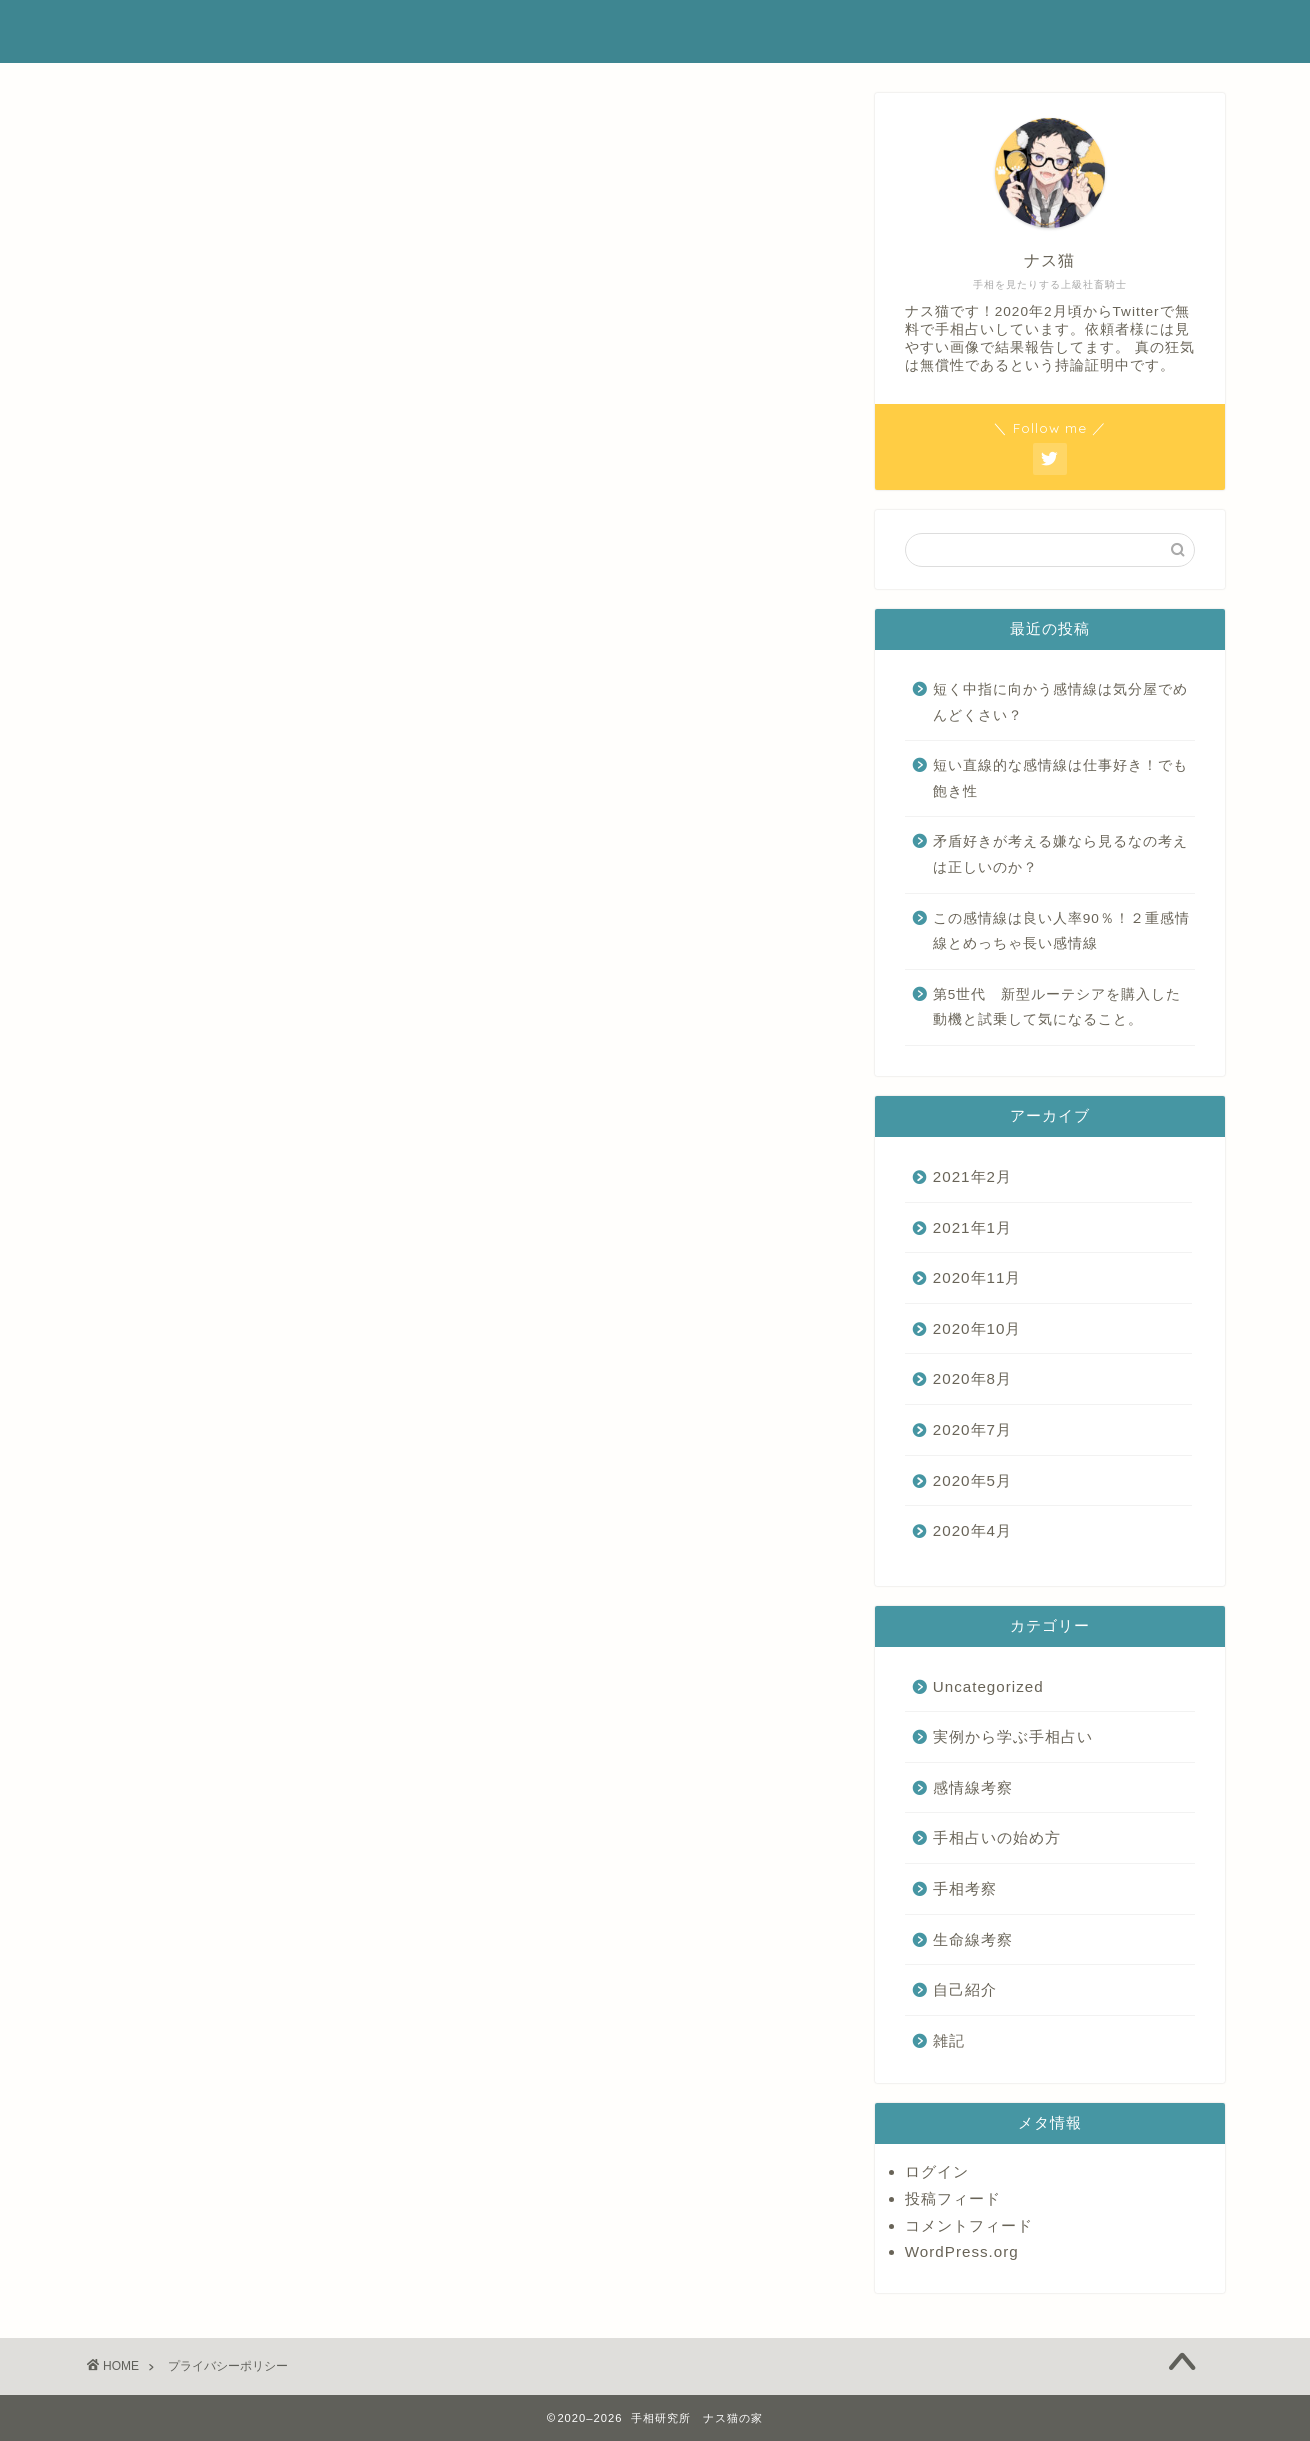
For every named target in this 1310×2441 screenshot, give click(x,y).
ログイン (937, 2171)
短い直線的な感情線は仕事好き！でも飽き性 (1060, 778)
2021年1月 (972, 1227)
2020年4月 (972, 1530)
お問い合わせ (1104, 31)
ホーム (867, 31)
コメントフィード (969, 2225)
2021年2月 (972, 1176)
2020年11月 (977, 1277)
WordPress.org (962, 2251)
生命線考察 (973, 1939)
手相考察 (965, 1888)
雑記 (949, 2040)
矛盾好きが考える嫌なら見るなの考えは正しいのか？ (1060, 854)
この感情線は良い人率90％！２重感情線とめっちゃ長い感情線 (1061, 931)
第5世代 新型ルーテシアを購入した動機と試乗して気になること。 (1057, 1007)
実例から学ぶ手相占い (1013, 1736)
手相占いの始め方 (997, 1837)
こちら (379, 638)
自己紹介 (965, 1989)
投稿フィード (953, 2198)
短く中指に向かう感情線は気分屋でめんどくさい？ (1060, 702)
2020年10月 (977, 1328)
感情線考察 (973, 1787)
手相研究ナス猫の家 (198, 31)
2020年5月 (972, 1480)
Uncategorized (988, 1686)
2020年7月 (972, 1429)
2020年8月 (972, 1378)
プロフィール (976, 31)
